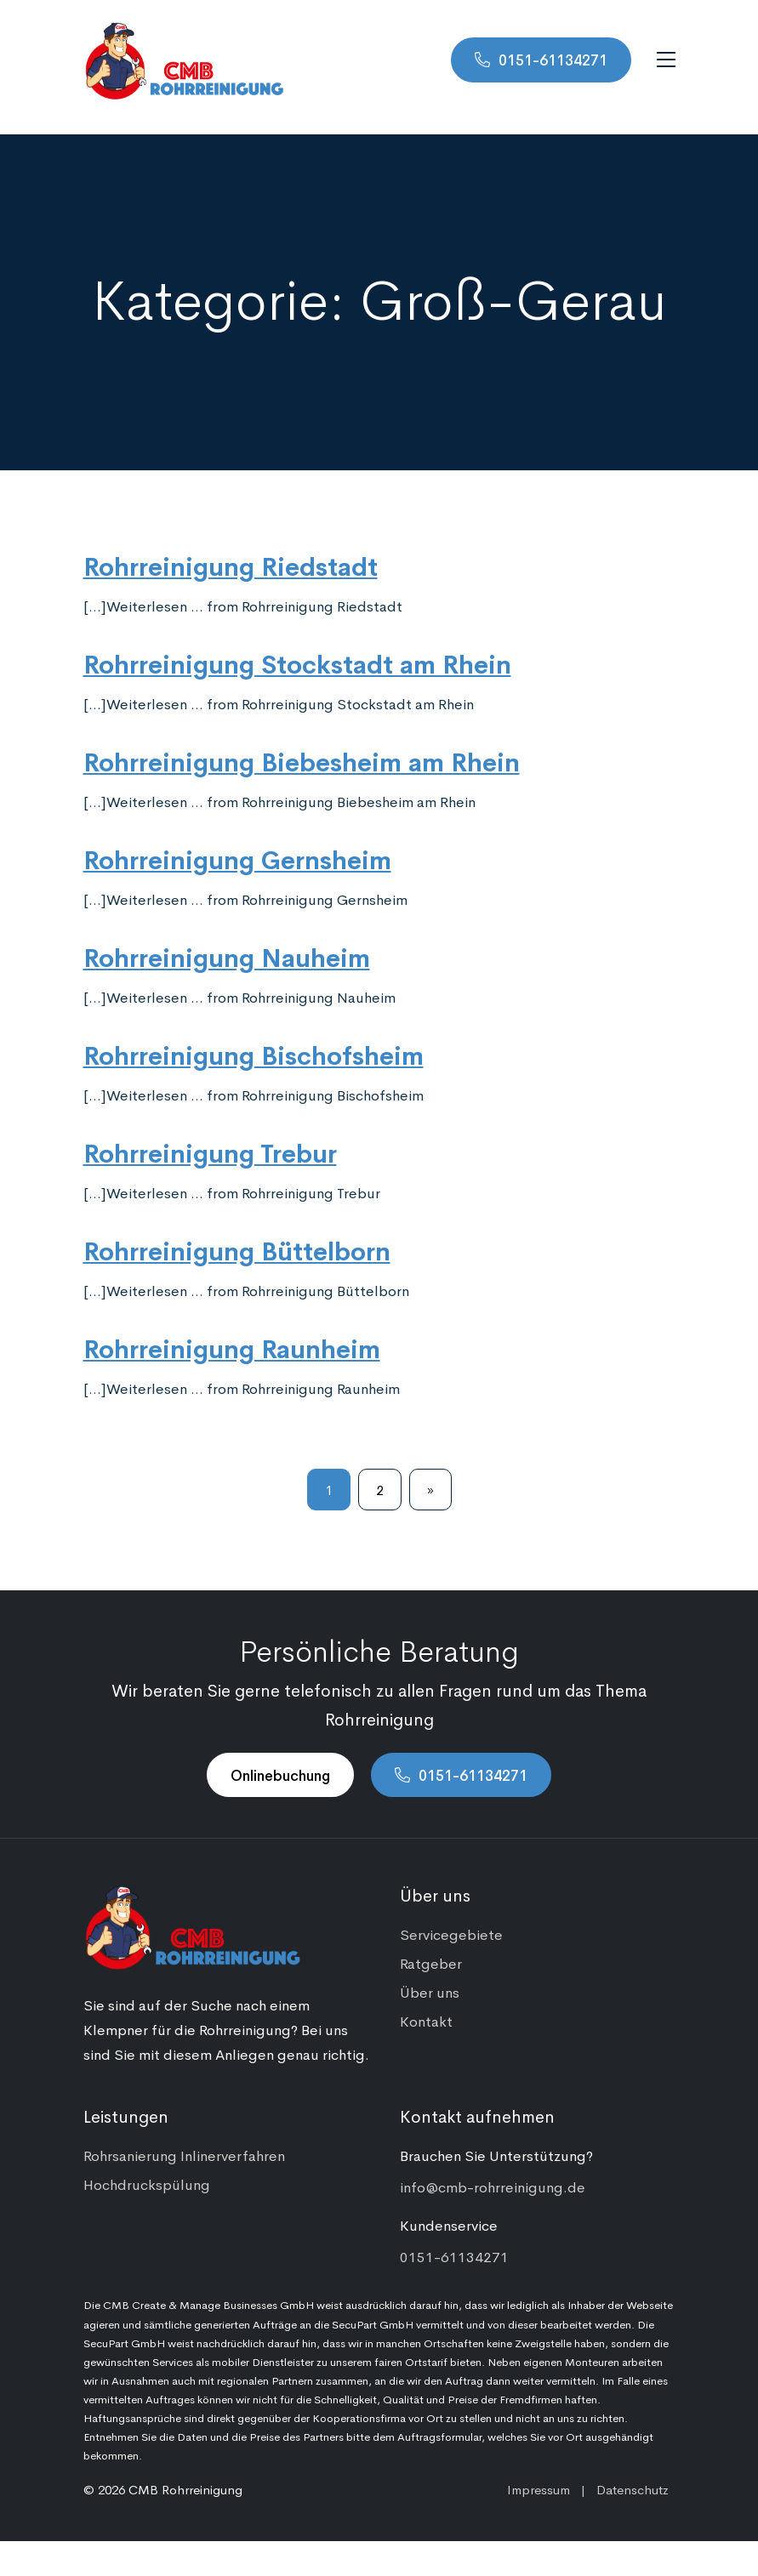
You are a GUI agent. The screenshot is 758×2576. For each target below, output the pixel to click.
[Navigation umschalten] (666, 59)
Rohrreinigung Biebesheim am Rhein (301, 760)
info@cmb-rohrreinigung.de (492, 2186)
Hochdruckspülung (146, 2184)
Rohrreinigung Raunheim (231, 1347)
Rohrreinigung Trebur (210, 1151)
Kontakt (426, 2020)
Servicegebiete (451, 1934)
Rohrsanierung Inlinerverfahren (184, 2155)
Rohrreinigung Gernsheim (237, 858)
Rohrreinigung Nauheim (226, 956)
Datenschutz (632, 2489)
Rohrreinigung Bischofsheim (253, 1054)
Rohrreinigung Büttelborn (236, 1249)
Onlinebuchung (280, 1775)
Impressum (538, 2489)
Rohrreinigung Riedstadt (230, 565)
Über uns (429, 1992)
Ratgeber (431, 1963)
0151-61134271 (553, 59)
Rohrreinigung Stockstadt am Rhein (297, 662)
